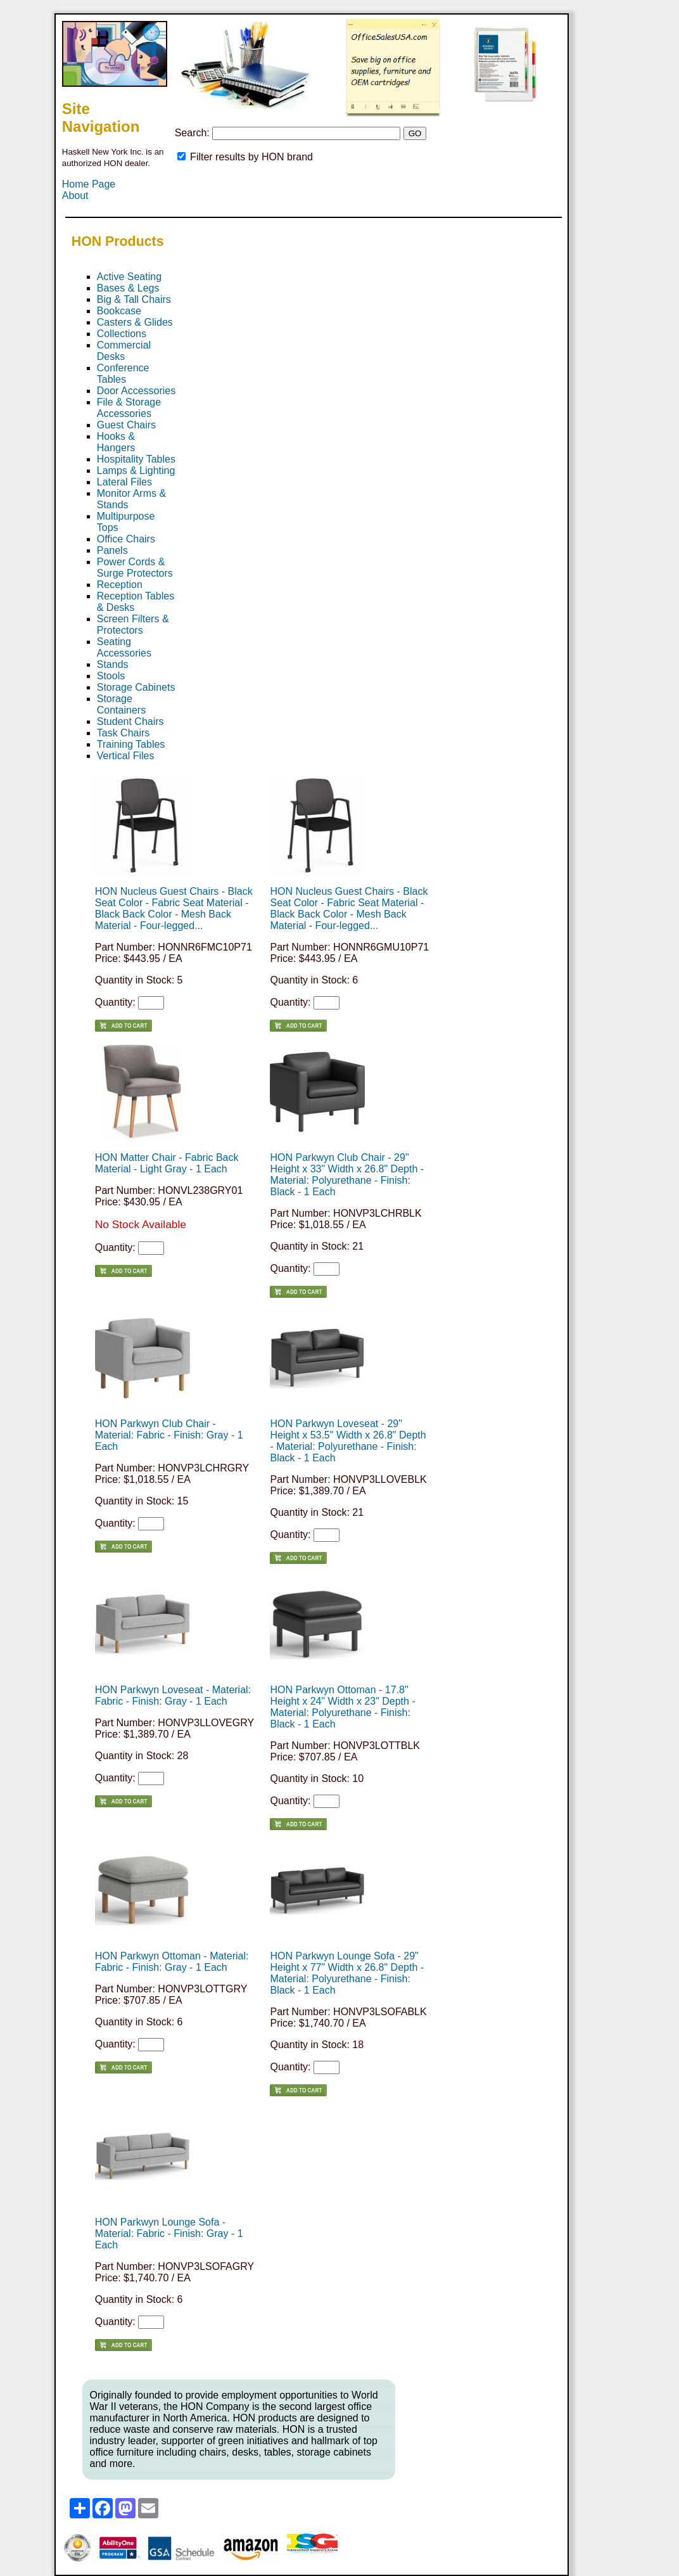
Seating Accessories (124, 647)
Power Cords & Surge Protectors (135, 567)
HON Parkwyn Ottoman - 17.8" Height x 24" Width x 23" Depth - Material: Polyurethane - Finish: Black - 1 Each (342, 1706)
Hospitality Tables (136, 459)
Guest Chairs (126, 425)
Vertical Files (126, 755)
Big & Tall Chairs (134, 299)
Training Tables (131, 744)
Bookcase (119, 310)
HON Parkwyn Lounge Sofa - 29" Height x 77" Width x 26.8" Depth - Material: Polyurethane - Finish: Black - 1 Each (347, 1973)
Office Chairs (126, 539)
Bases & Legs (128, 288)
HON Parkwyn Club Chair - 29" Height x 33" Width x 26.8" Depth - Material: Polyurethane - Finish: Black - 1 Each (347, 1174)
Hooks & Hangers (116, 442)
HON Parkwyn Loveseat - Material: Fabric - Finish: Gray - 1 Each (173, 1695)
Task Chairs (123, 732)
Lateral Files (124, 482)
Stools (111, 675)
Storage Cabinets (136, 687)
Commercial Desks (124, 351)
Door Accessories (136, 390)
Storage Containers (121, 704)
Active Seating (129, 276)
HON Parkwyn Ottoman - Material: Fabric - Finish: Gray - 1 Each (172, 1962)
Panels (112, 550)
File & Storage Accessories (129, 408)
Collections (121, 333)
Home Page (89, 184)
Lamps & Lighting (136, 470)
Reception (120, 584)
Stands (113, 664)
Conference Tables (123, 373)
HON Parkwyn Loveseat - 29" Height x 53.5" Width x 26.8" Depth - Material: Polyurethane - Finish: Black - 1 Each (348, 1440)
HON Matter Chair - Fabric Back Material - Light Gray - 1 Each (167, 1163)
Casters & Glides (135, 322)
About (75, 195)
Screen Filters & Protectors (133, 624)
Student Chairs (130, 721)
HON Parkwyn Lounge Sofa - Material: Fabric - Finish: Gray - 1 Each (169, 2233)
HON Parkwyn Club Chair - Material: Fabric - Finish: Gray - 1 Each (169, 1435)
